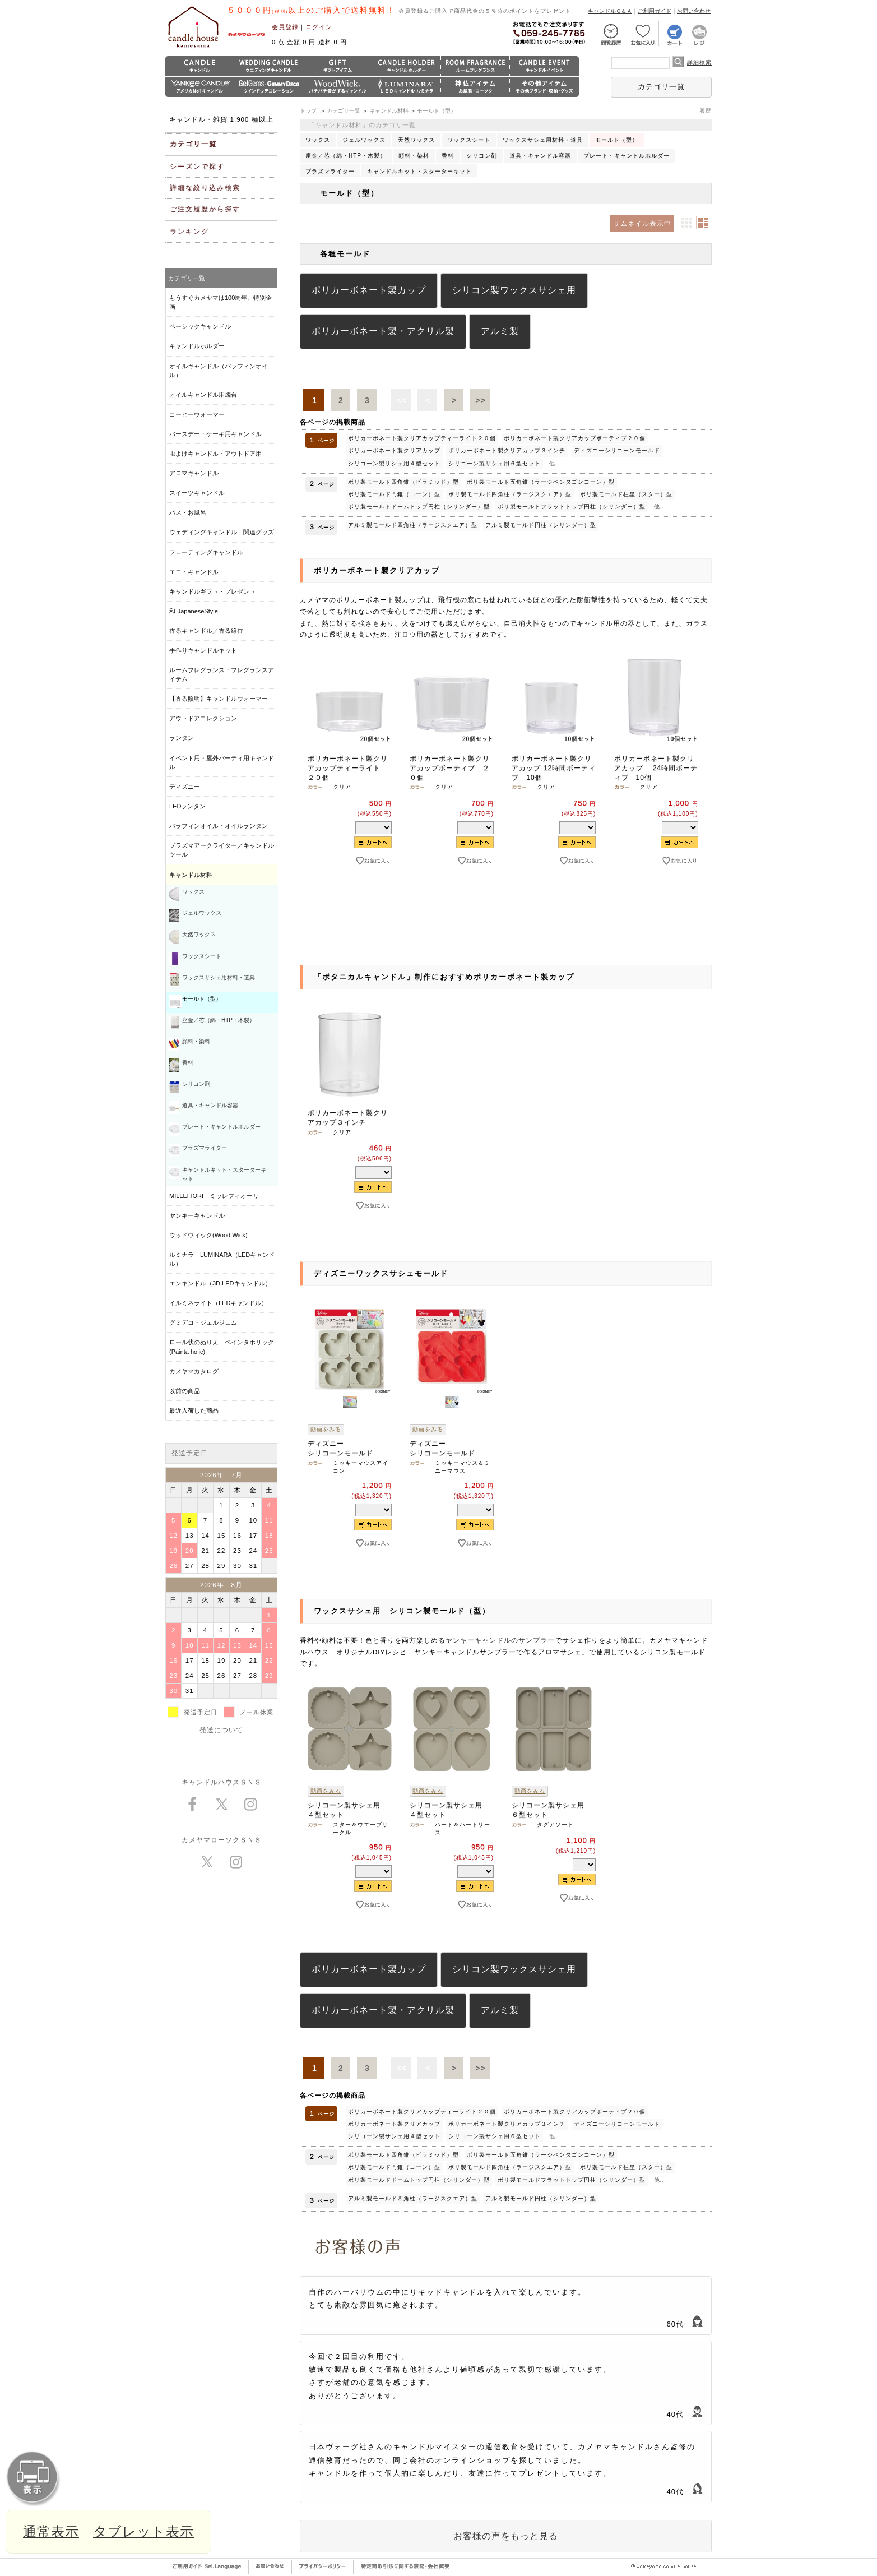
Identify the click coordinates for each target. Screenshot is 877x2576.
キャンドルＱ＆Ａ (610, 11)
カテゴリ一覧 (661, 86)
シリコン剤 (481, 155)
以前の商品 (184, 1391)
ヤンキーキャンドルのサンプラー (500, 1640)
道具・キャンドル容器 (540, 155)
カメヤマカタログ (194, 1371)
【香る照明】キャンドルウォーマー (218, 698)
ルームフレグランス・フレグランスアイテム (221, 674)
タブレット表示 (143, 2531)
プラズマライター (330, 171)
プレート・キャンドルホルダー (626, 155)
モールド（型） (436, 111)
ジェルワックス (364, 140)
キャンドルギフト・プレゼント (212, 591)
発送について (221, 1730)
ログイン (318, 27)
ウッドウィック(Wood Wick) (208, 1235)
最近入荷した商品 (194, 1410)
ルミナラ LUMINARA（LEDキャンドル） (222, 1259)
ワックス (317, 140)
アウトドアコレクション (203, 718)
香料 (448, 155)
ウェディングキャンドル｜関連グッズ (221, 532)
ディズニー (184, 786)
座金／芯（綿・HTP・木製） (345, 155)
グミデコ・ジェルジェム (203, 1322)
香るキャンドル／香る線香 (206, 630)
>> (480, 400)
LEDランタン (187, 806)
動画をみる (325, 1429)
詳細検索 (699, 62)
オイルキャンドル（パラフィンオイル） (218, 370)
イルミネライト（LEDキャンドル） (218, 1302)
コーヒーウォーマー (197, 414)
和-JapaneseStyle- (194, 611)
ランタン (181, 737)
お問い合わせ (694, 11)
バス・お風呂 (187, 512)
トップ (308, 111)
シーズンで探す (197, 166)
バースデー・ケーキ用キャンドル (215, 434)
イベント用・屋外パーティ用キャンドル (221, 762)
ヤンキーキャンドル (197, 1215)
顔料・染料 (413, 155)
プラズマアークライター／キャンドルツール (221, 850)
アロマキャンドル (194, 473)
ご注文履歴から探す (205, 209)
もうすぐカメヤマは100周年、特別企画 (220, 302)
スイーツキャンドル (197, 492)
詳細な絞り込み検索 (205, 187)
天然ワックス (416, 140)
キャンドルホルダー (197, 346)
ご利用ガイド (654, 11)
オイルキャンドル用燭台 (203, 394)
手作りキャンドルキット (203, 650)
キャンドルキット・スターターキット (419, 171)
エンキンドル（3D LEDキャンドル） (220, 1283)
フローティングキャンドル (206, 552)
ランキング (189, 231)
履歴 (705, 111)
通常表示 (51, 2531)
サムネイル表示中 (642, 223)
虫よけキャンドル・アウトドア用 (215, 453)
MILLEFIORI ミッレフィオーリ (214, 1195)
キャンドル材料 (389, 111)
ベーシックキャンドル (200, 326)
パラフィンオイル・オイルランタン (218, 825)
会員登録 (285, 27)
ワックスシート (468, 140)
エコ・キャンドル (194, 571)
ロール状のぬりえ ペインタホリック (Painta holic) (221, 1346)
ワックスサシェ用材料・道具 (543, 140)
